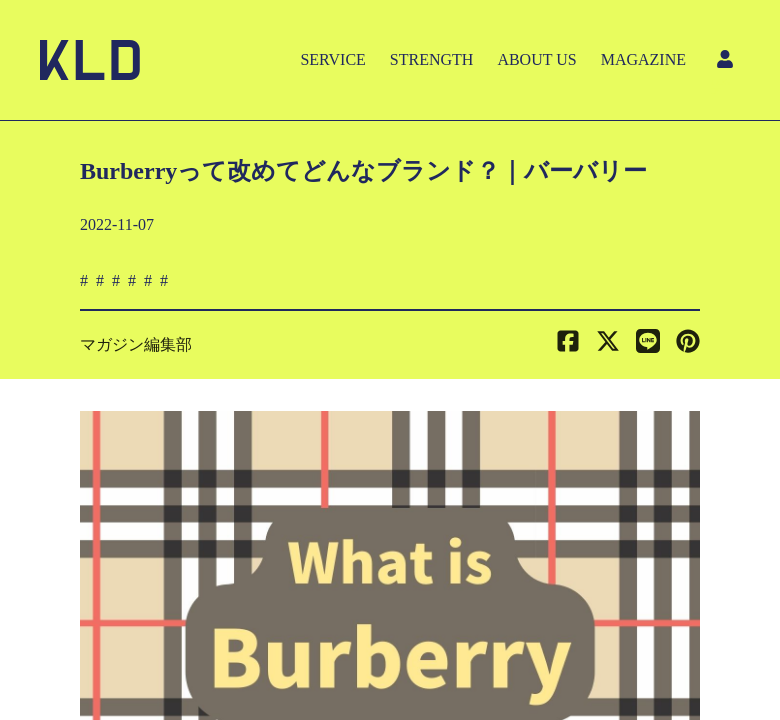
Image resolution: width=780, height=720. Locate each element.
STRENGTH (432, 59)
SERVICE (332, 59)
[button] (688, 345)
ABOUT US (536, 59)
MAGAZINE (643, 59)
